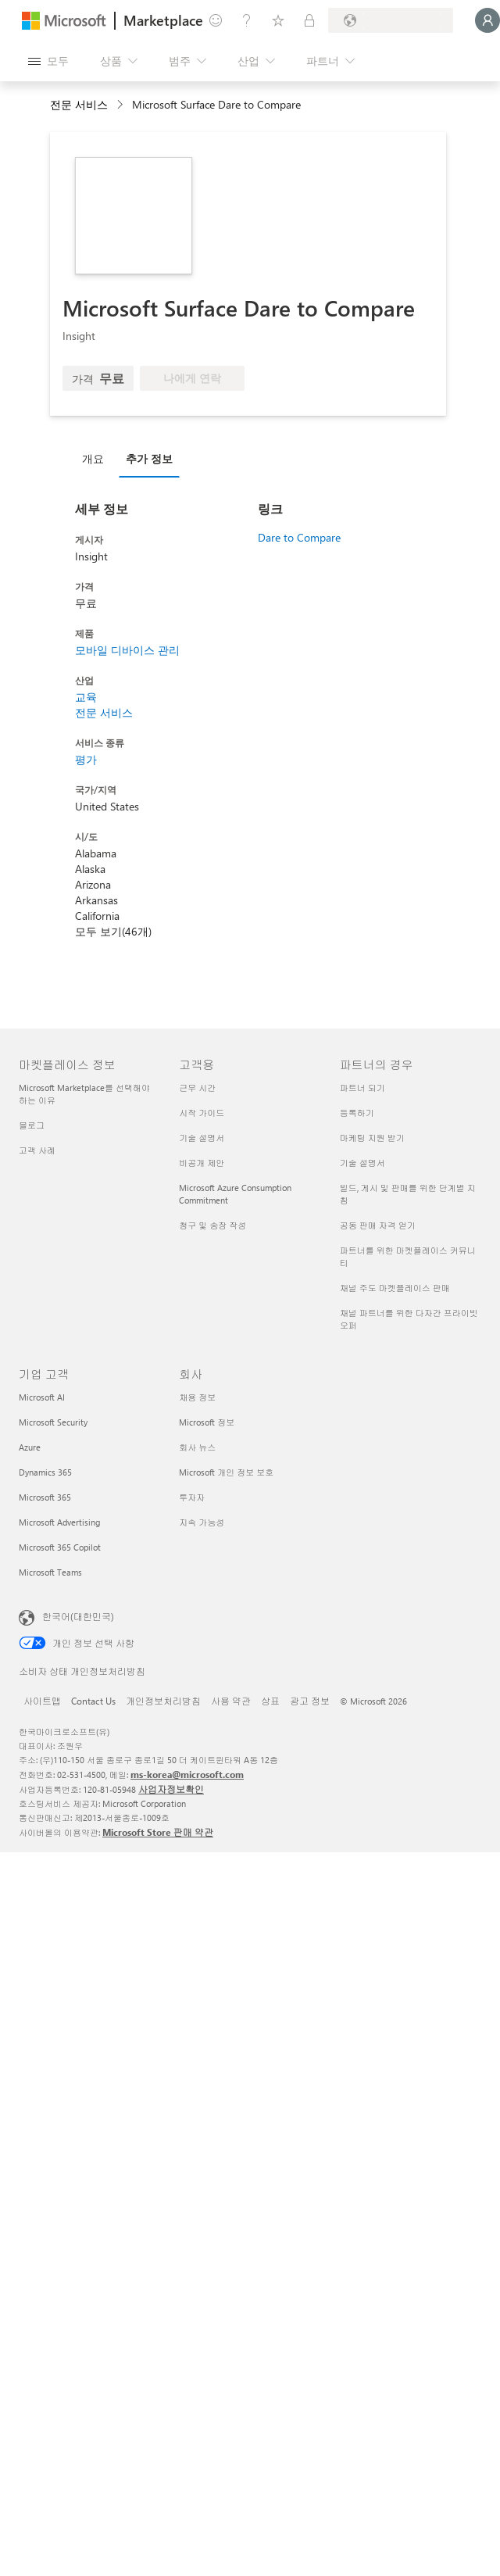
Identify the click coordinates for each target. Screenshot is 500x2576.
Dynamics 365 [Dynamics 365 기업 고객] (45, 1472)
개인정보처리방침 (163, 1700)
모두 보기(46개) (113, 931)
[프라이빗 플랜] (309, 20)
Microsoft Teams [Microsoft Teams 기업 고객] (50, 1572)
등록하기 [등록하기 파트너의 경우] (357, 1112)
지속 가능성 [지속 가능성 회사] (201, 1522)
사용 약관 (231, 1700)
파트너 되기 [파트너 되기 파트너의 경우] (362, 1087)
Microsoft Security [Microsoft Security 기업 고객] (53, 1422)
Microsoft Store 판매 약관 (157, 1832)
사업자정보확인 (171, 1789)
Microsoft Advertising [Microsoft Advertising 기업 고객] (59, 1522)
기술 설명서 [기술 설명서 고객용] (201, 1137)
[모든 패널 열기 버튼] (48, 61)
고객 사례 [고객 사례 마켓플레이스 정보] (37, 1150)
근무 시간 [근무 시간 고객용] (197, 1087)
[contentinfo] (121, 105)
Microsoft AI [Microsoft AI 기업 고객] (42, 1397)
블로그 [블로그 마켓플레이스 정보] (32, 1125)
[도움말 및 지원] (246, 20)
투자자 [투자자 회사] (192, 1497)
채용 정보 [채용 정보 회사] (197, 1397)
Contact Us (93, 1700)
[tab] (97, 458)
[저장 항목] (278, 20)
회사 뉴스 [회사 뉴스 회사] (197, 1447)
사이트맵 (42, 1700)
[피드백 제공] (215, 20)
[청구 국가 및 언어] (390, 20)
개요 (93, 458)
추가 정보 (149, 458)
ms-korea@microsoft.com (187, 1774)
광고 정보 (310, 1700)
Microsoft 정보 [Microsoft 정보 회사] (206, 1422)
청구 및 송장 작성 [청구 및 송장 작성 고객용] (212, 1225)
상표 (270, 1700)
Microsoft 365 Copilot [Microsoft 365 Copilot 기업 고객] (60, 1547)
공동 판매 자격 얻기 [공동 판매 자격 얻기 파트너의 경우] (378, 1225)
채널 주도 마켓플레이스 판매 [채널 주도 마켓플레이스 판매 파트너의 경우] (395, 1287)
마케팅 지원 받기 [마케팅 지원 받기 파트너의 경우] (372, 1137)
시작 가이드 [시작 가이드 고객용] (201, 1112)
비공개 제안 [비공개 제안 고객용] (201, 1162)
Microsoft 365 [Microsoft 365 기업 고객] (45, 1497)
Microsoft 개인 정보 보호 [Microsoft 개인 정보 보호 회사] (226, 1472)
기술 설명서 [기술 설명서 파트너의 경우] (362, 1162)
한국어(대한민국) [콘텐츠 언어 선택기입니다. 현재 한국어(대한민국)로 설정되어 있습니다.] (78, 1616)
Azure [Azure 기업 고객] (30, 1447)
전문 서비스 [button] (79, 104)
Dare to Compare (299, 537)
